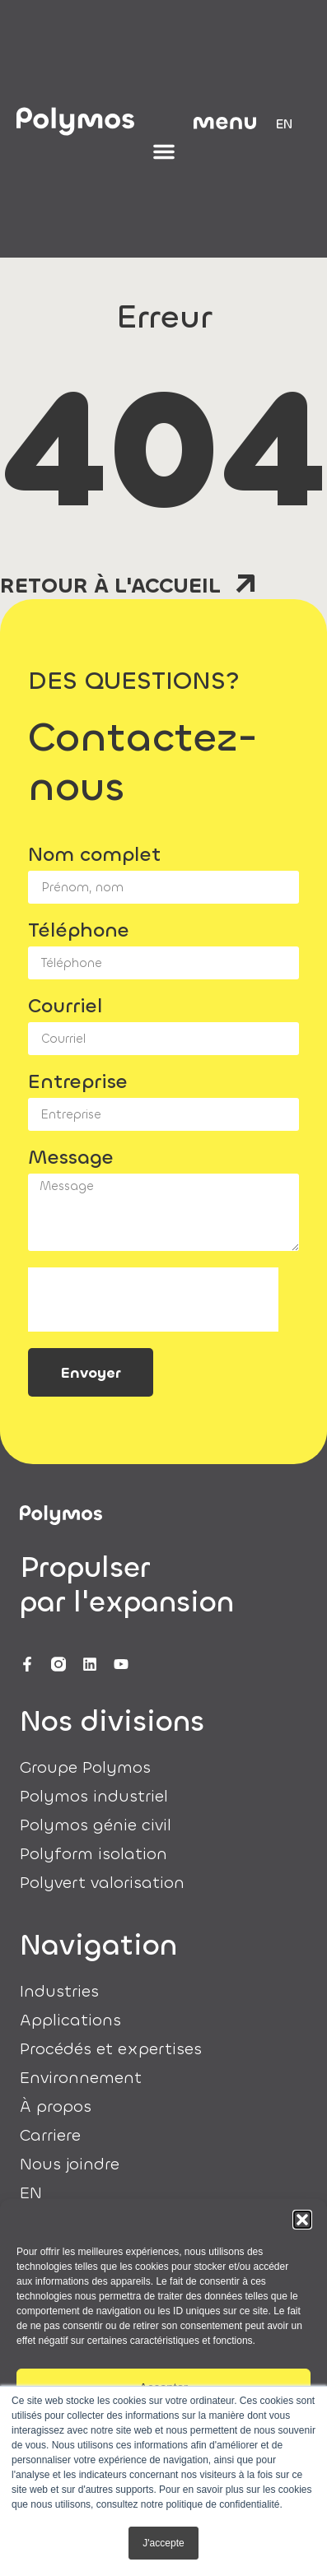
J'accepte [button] (163, 2543)
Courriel (65, 1007)
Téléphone (78, 931)
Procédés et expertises (111, 2049)
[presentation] (153, 1299)
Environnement (81, 2078)
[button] (302, 2219)
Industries (59, 1991)
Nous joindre (69, 2164)
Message (71, 1158)
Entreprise (78, 1083)
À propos (55, 2107)
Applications (70, 2020)
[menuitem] (284, 124)
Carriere (50, 2135)
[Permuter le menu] (163, 151)
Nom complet (94, 855)
